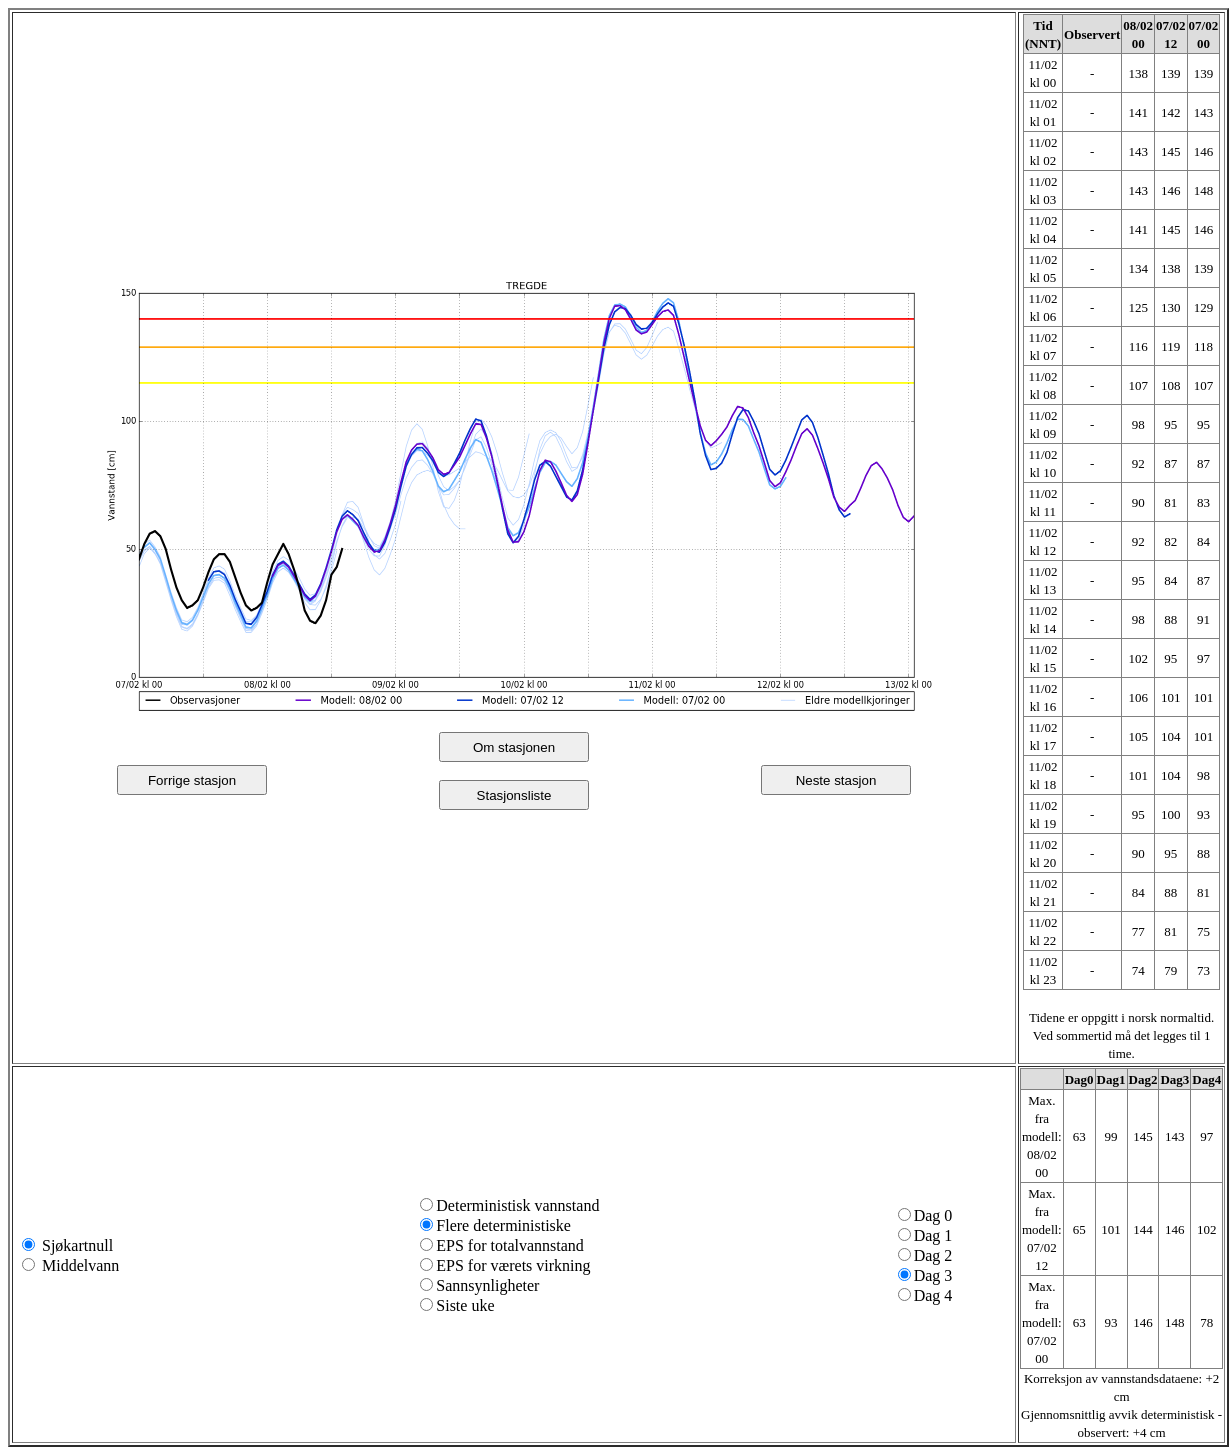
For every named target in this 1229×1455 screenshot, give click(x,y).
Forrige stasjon (192, 780)
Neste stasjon (836, 780)
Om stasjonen (514, 747)
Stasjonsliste (514, 795)
